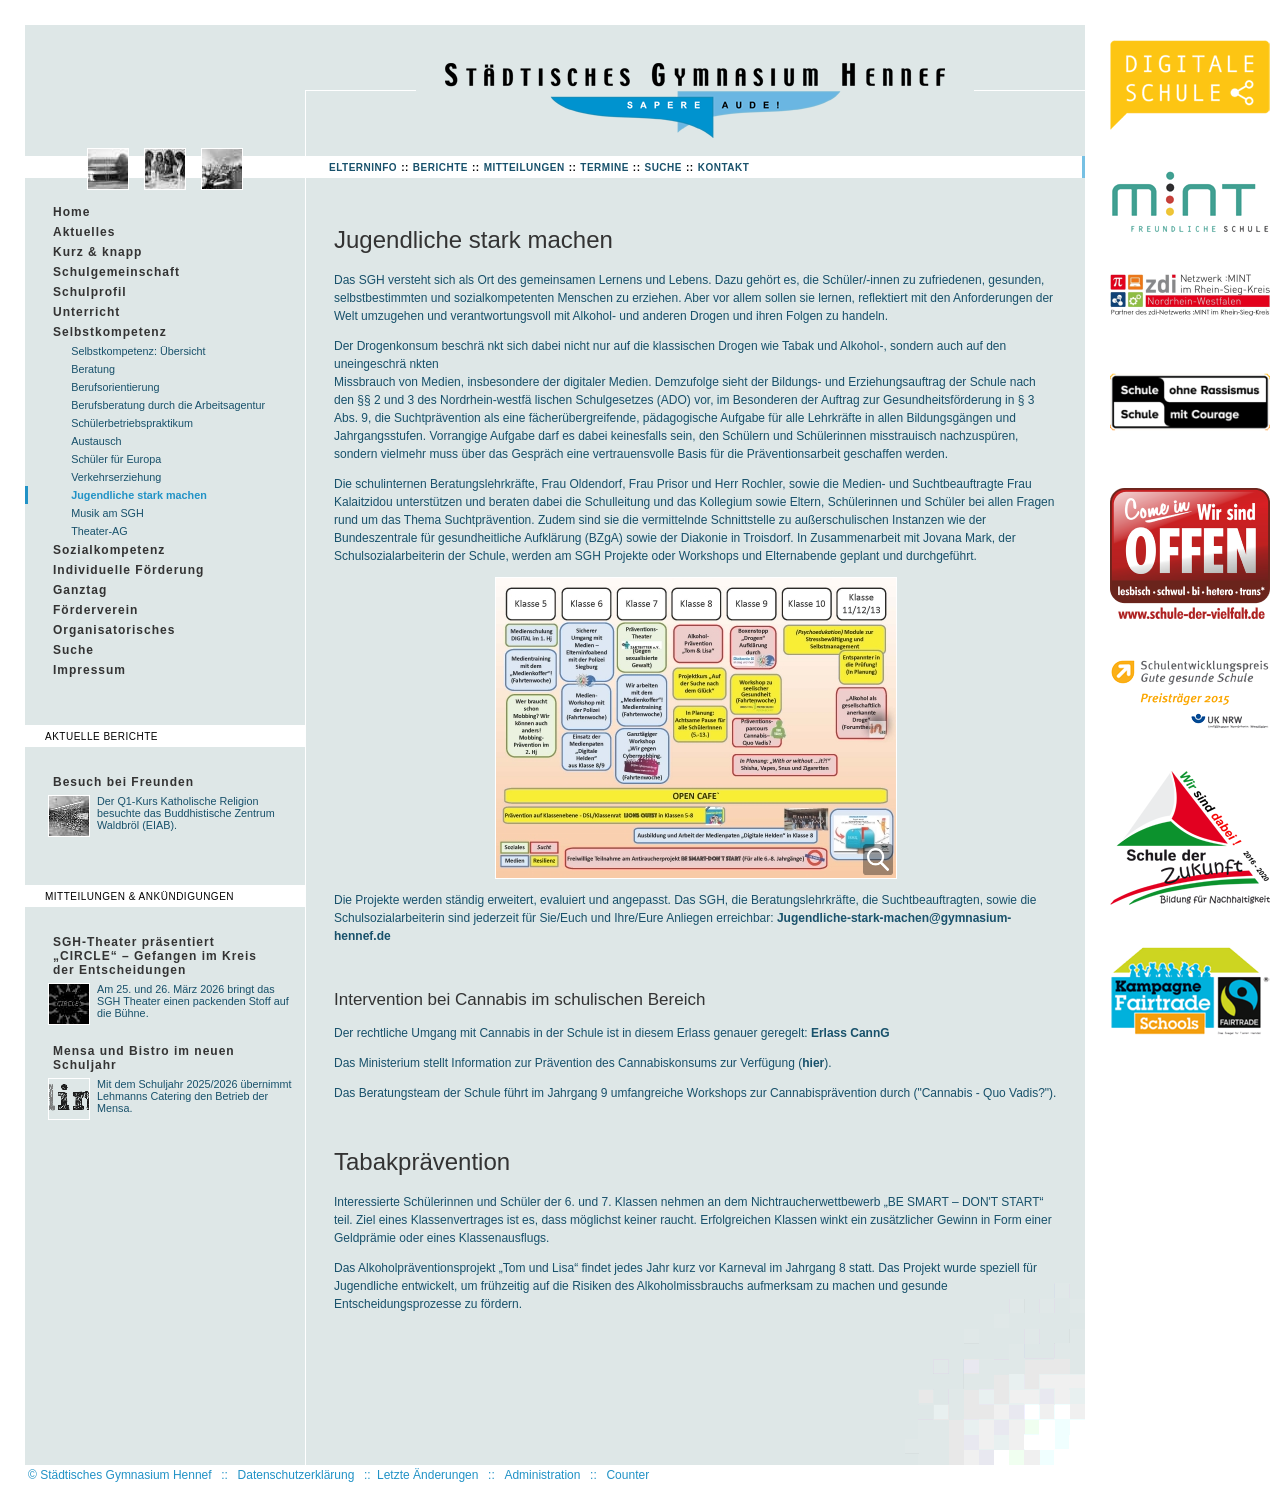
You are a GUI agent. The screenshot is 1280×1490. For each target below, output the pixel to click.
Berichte (440, 167)
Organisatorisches (114, 630)
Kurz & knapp (97, 252)
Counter (627, 1475)
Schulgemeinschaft (116, 272)
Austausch (96, 441)
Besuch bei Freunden (123, 782)
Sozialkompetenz (109, 550)
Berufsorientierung (115, 387)
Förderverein (95, 610)
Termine (604, 167)
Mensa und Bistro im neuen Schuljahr (144, 1058)
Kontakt (724, 167)
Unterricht (86, 312)
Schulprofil (90, 292)
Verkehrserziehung (116, 477)
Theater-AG (99, 531)
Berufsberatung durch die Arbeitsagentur (168, 405)
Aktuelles (84, 232)
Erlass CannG (850, 1033)
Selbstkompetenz (110, 332)
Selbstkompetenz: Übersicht (138, 351)
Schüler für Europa (116, 459)
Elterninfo (363, 167)
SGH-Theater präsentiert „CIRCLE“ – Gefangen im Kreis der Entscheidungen (155, 956)
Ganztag (80, 590)
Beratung (93, 369)
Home (71, 212)
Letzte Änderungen (427, 1475)
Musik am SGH (107, 513)
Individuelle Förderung (128, 570)
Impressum (89, 670)
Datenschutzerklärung (296, 1475)
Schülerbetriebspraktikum (132, 423)
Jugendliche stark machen (139, 495)
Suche (663, 167)
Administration (542, 1475)
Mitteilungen (524, 167)
